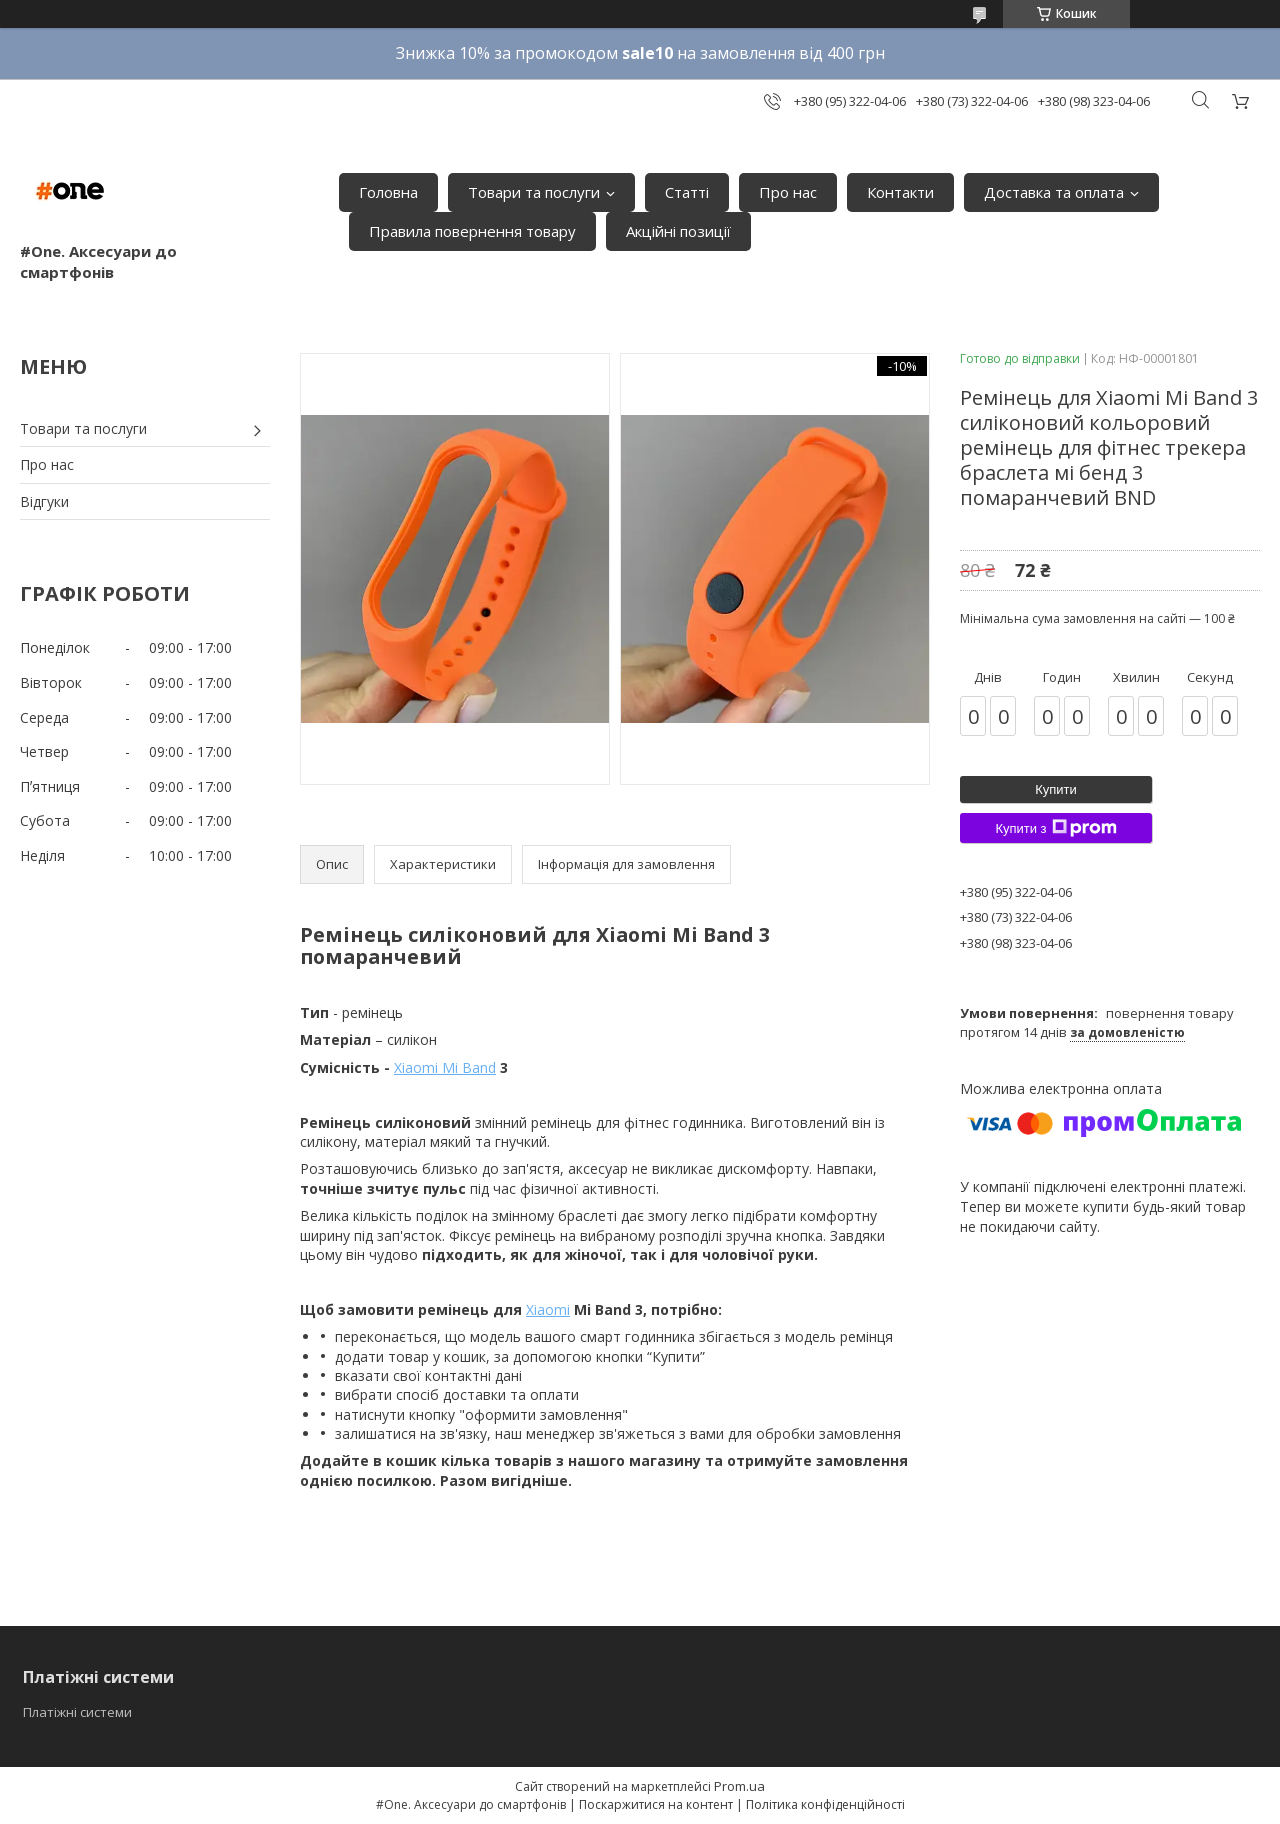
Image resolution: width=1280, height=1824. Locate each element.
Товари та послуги (534, 192)
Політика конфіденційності (825, 1804)
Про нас (788, 192)
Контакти (900, 192)
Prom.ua (739, 1786)
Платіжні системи (77, 1712)
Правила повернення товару (472, 231)
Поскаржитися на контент (656, 1804)
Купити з (1055, 828)
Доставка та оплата (1054, 192)
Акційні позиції (678, 231)
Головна (388, 192)
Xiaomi (548, 1309)
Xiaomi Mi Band (445, 1067)
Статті (687, 192)
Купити (1056, 789)
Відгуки (44, 501)
